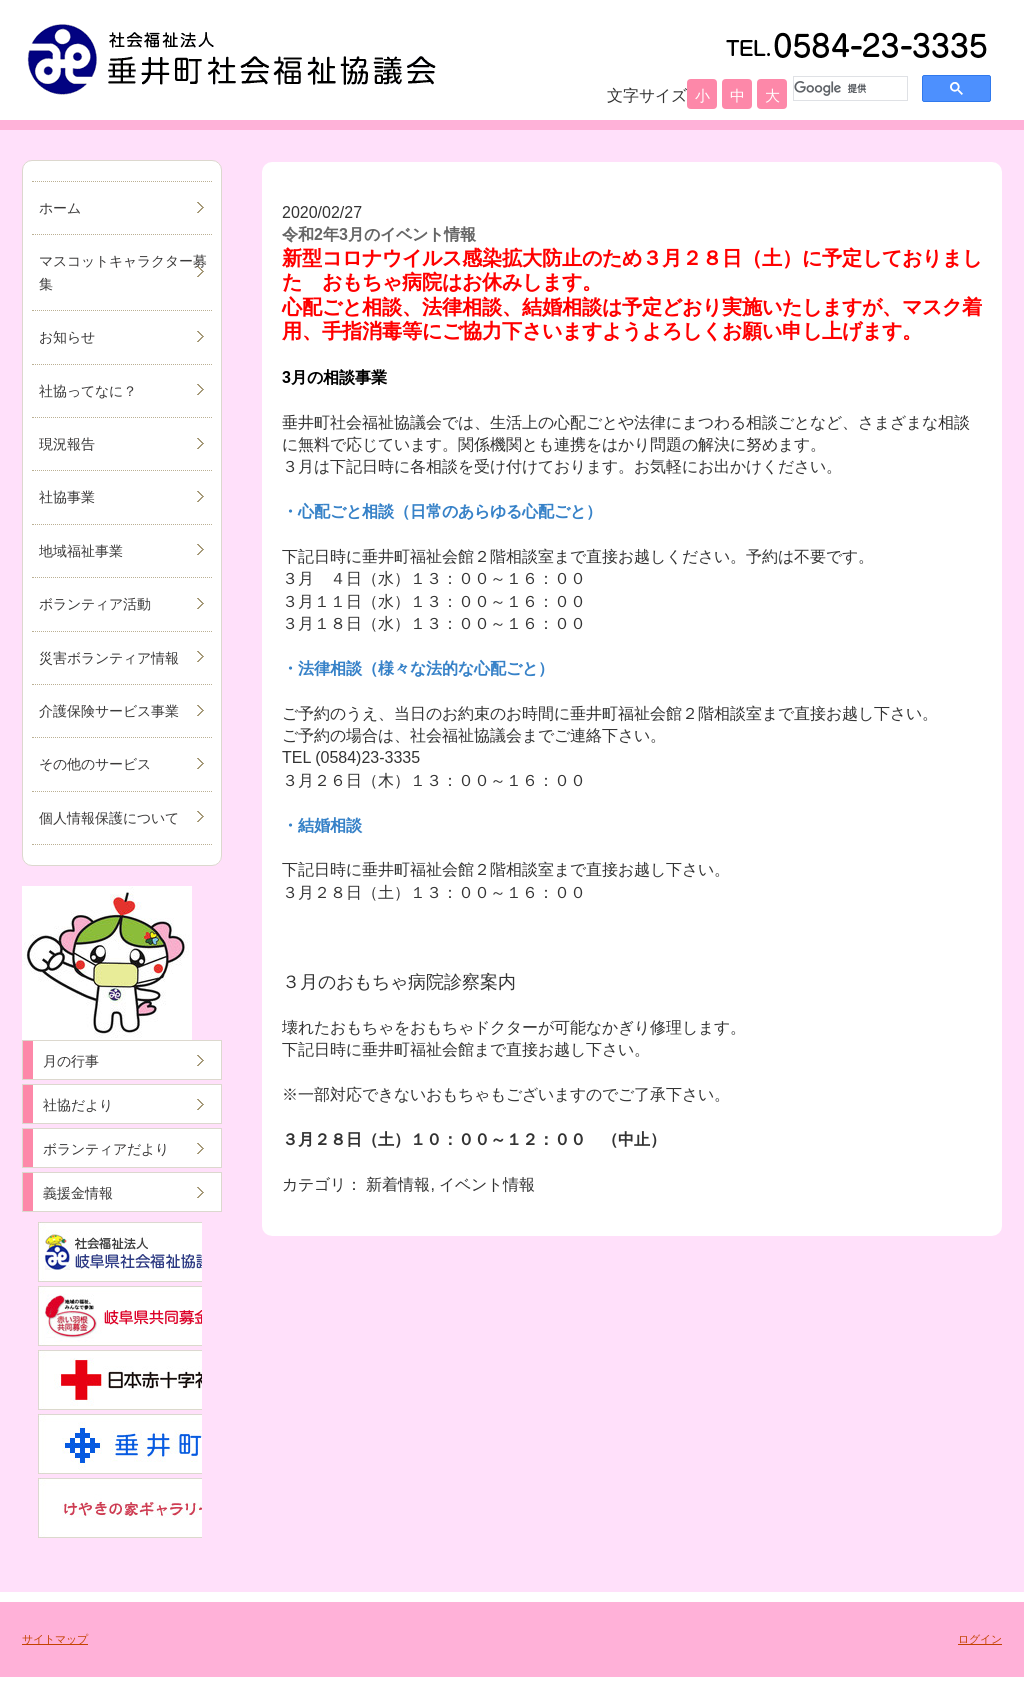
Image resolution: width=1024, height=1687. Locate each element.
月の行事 (71, 1061)
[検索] (848, 88)
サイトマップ (55, 1639)
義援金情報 (78, 1193)
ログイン (980, 1639)
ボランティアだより (106, 1149)
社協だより (78, 1105)
